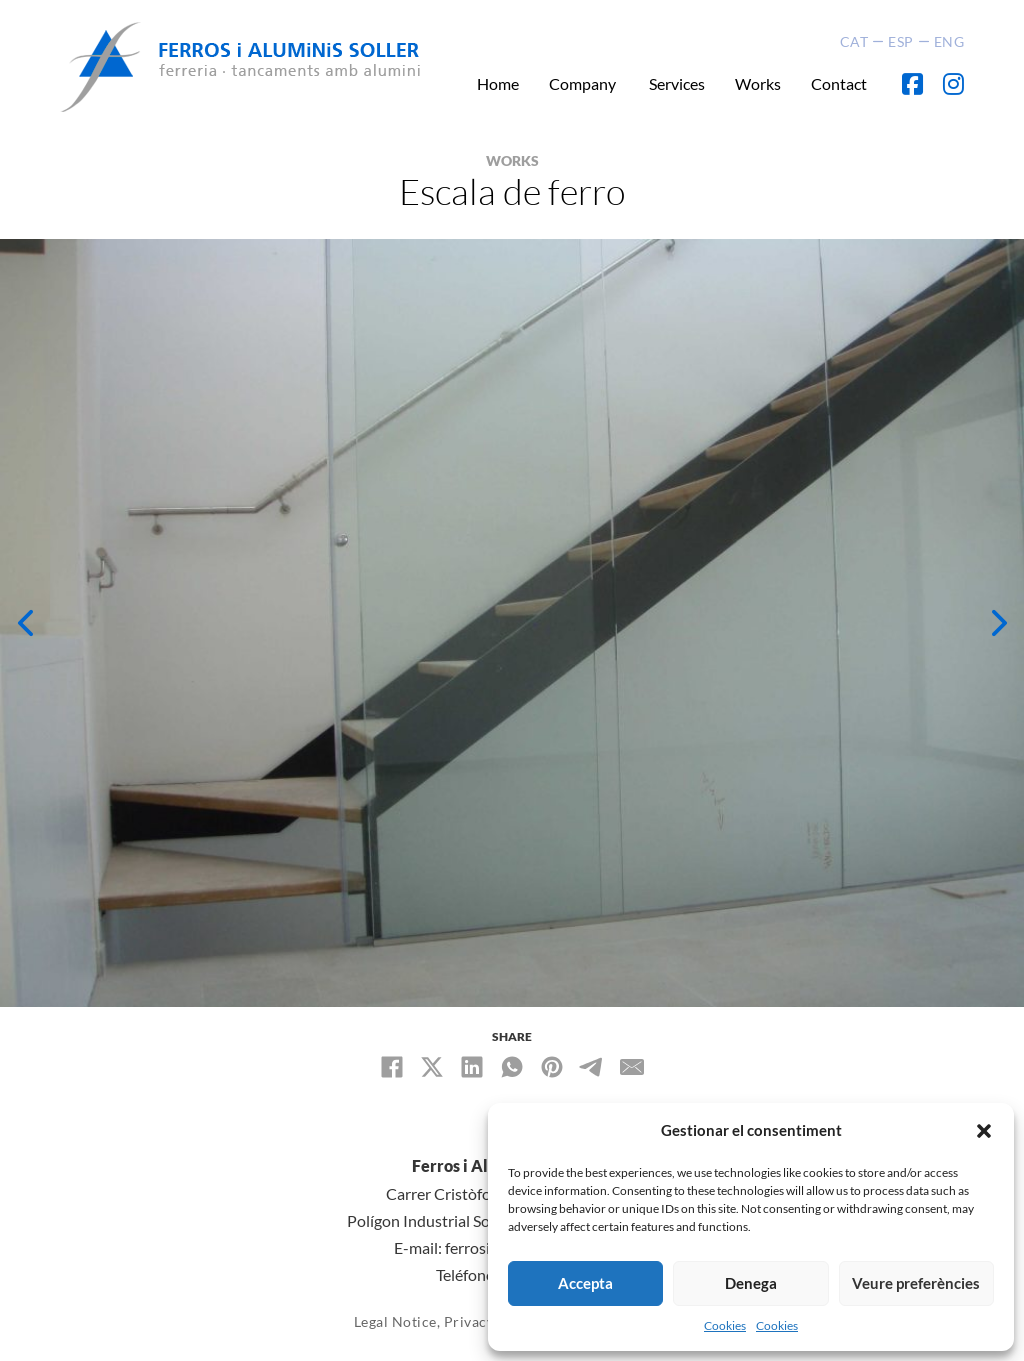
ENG (949, 41)
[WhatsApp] (512, 1067)
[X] (432, 1067)
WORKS (512, 160)
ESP (901, 41)
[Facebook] (392, 1067)
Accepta (585, 1283)
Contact (839, 83)
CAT (854, 41)
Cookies (725, 1325)
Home (498, 83)
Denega (751, 1283)
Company (584, 83)
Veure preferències (916, 1283)
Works (758, 83)
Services (677, 83)
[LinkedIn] (472, 1067)
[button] (984, 1131)
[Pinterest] (552, 1067)
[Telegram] (592, 1067)
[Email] (632, 1067)
